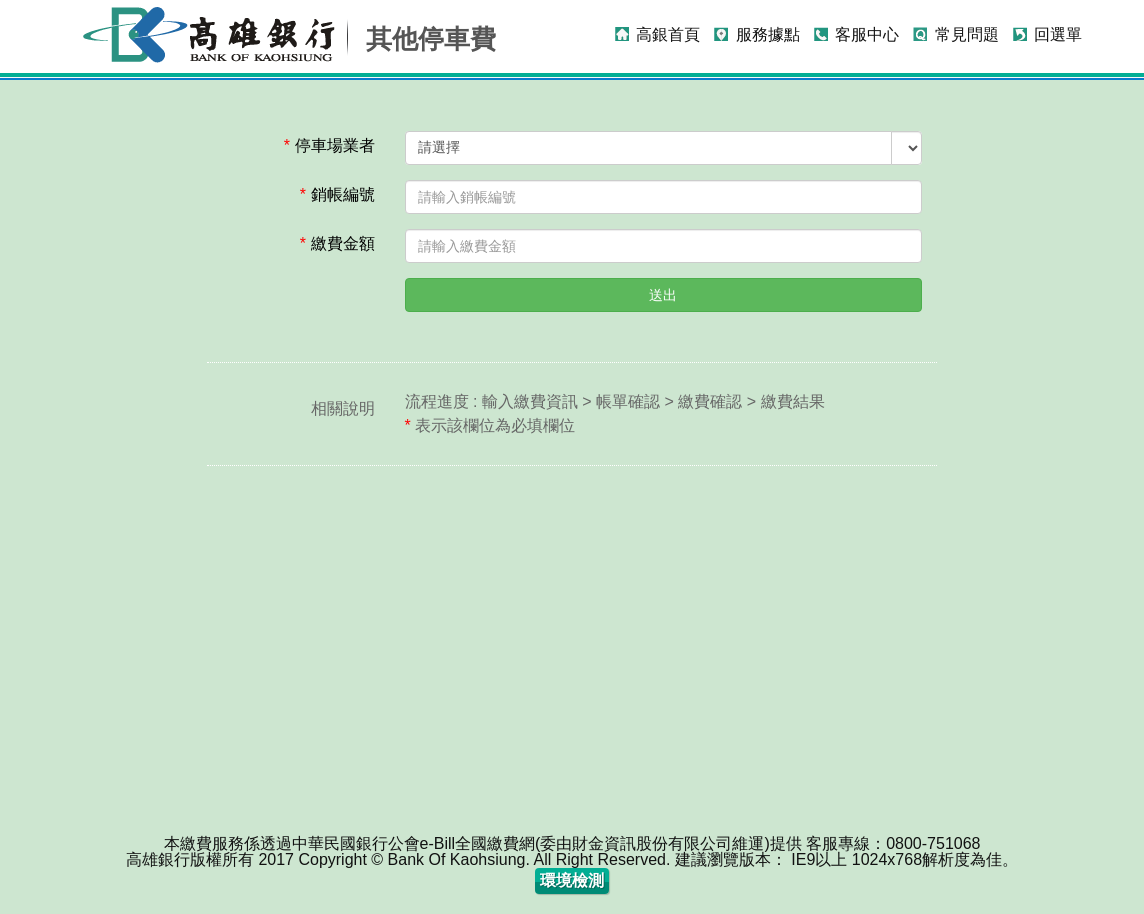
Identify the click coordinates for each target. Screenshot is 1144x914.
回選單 (1058, 34)
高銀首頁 (668, 34)
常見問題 (967, 34)
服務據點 (768, 34)
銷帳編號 (337, 194)
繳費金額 (337, 243)
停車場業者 (329, 145)
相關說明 (343, 408)
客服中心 (867, 34)
